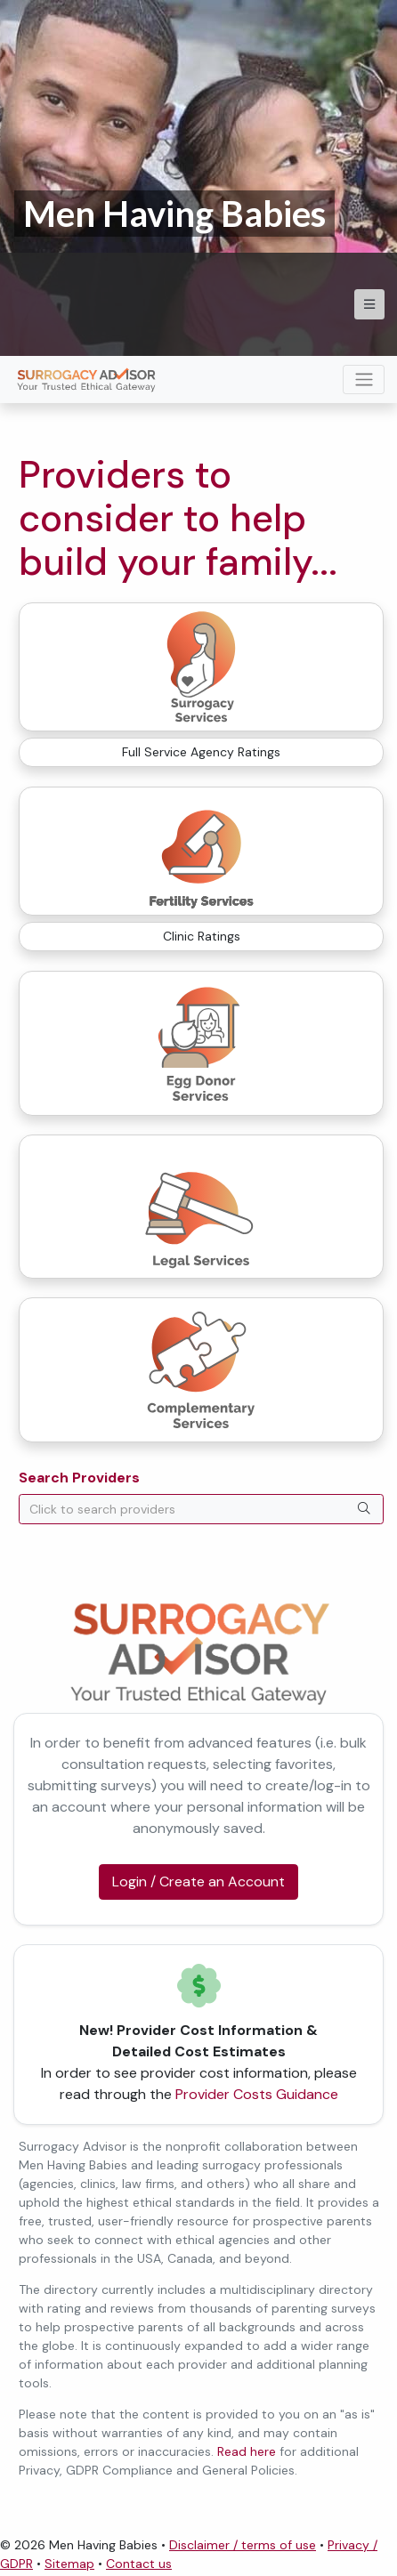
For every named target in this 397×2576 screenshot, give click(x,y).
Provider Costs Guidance (256, 2094)
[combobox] (201, 1509)
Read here (246, 2451)
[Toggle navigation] (364, 379)
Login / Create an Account (198, 1881)
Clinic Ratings (201, 936)
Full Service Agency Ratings (201, 752)
